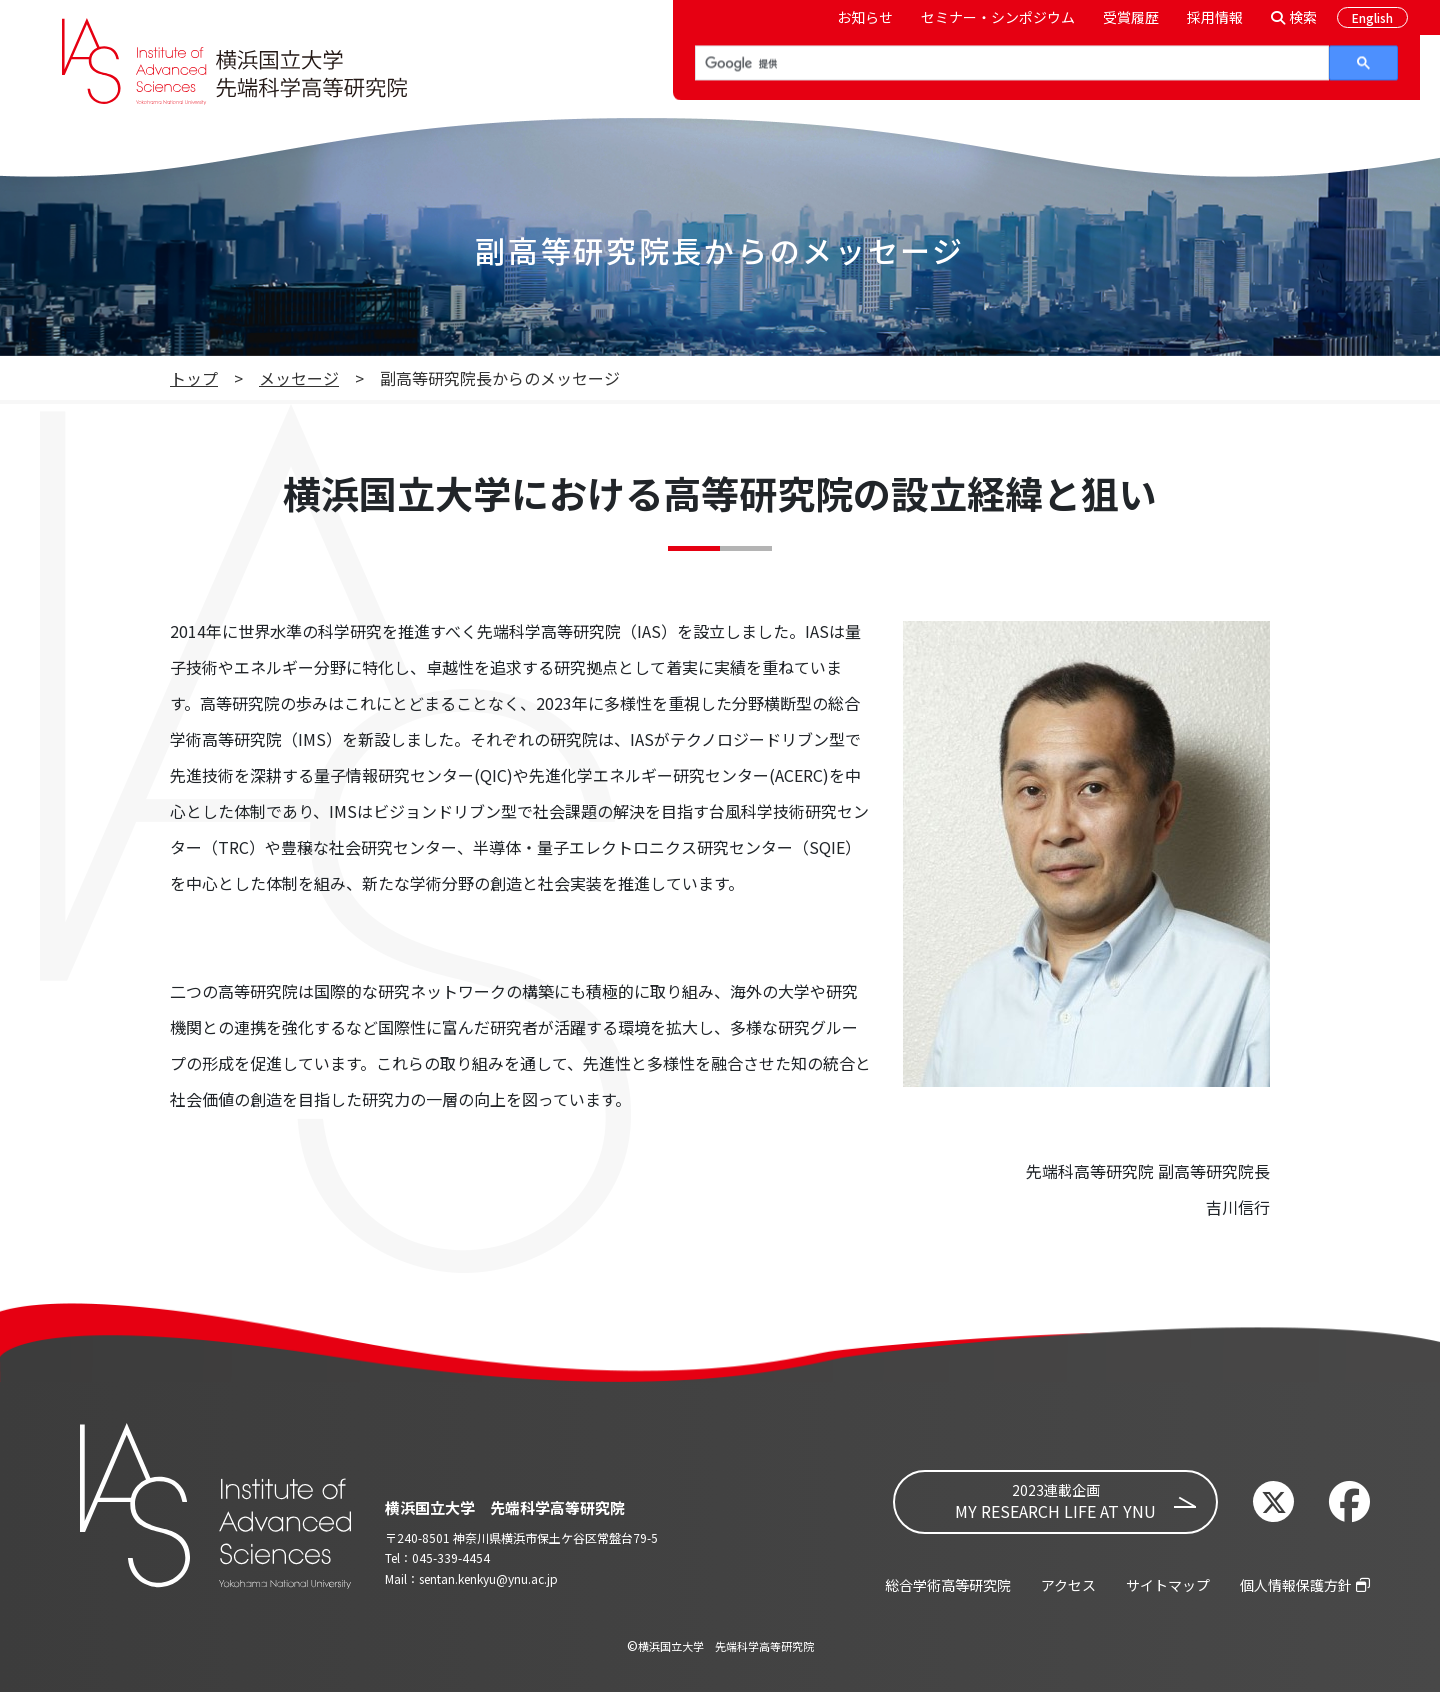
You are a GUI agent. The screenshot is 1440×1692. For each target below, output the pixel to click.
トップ (194, 378)
